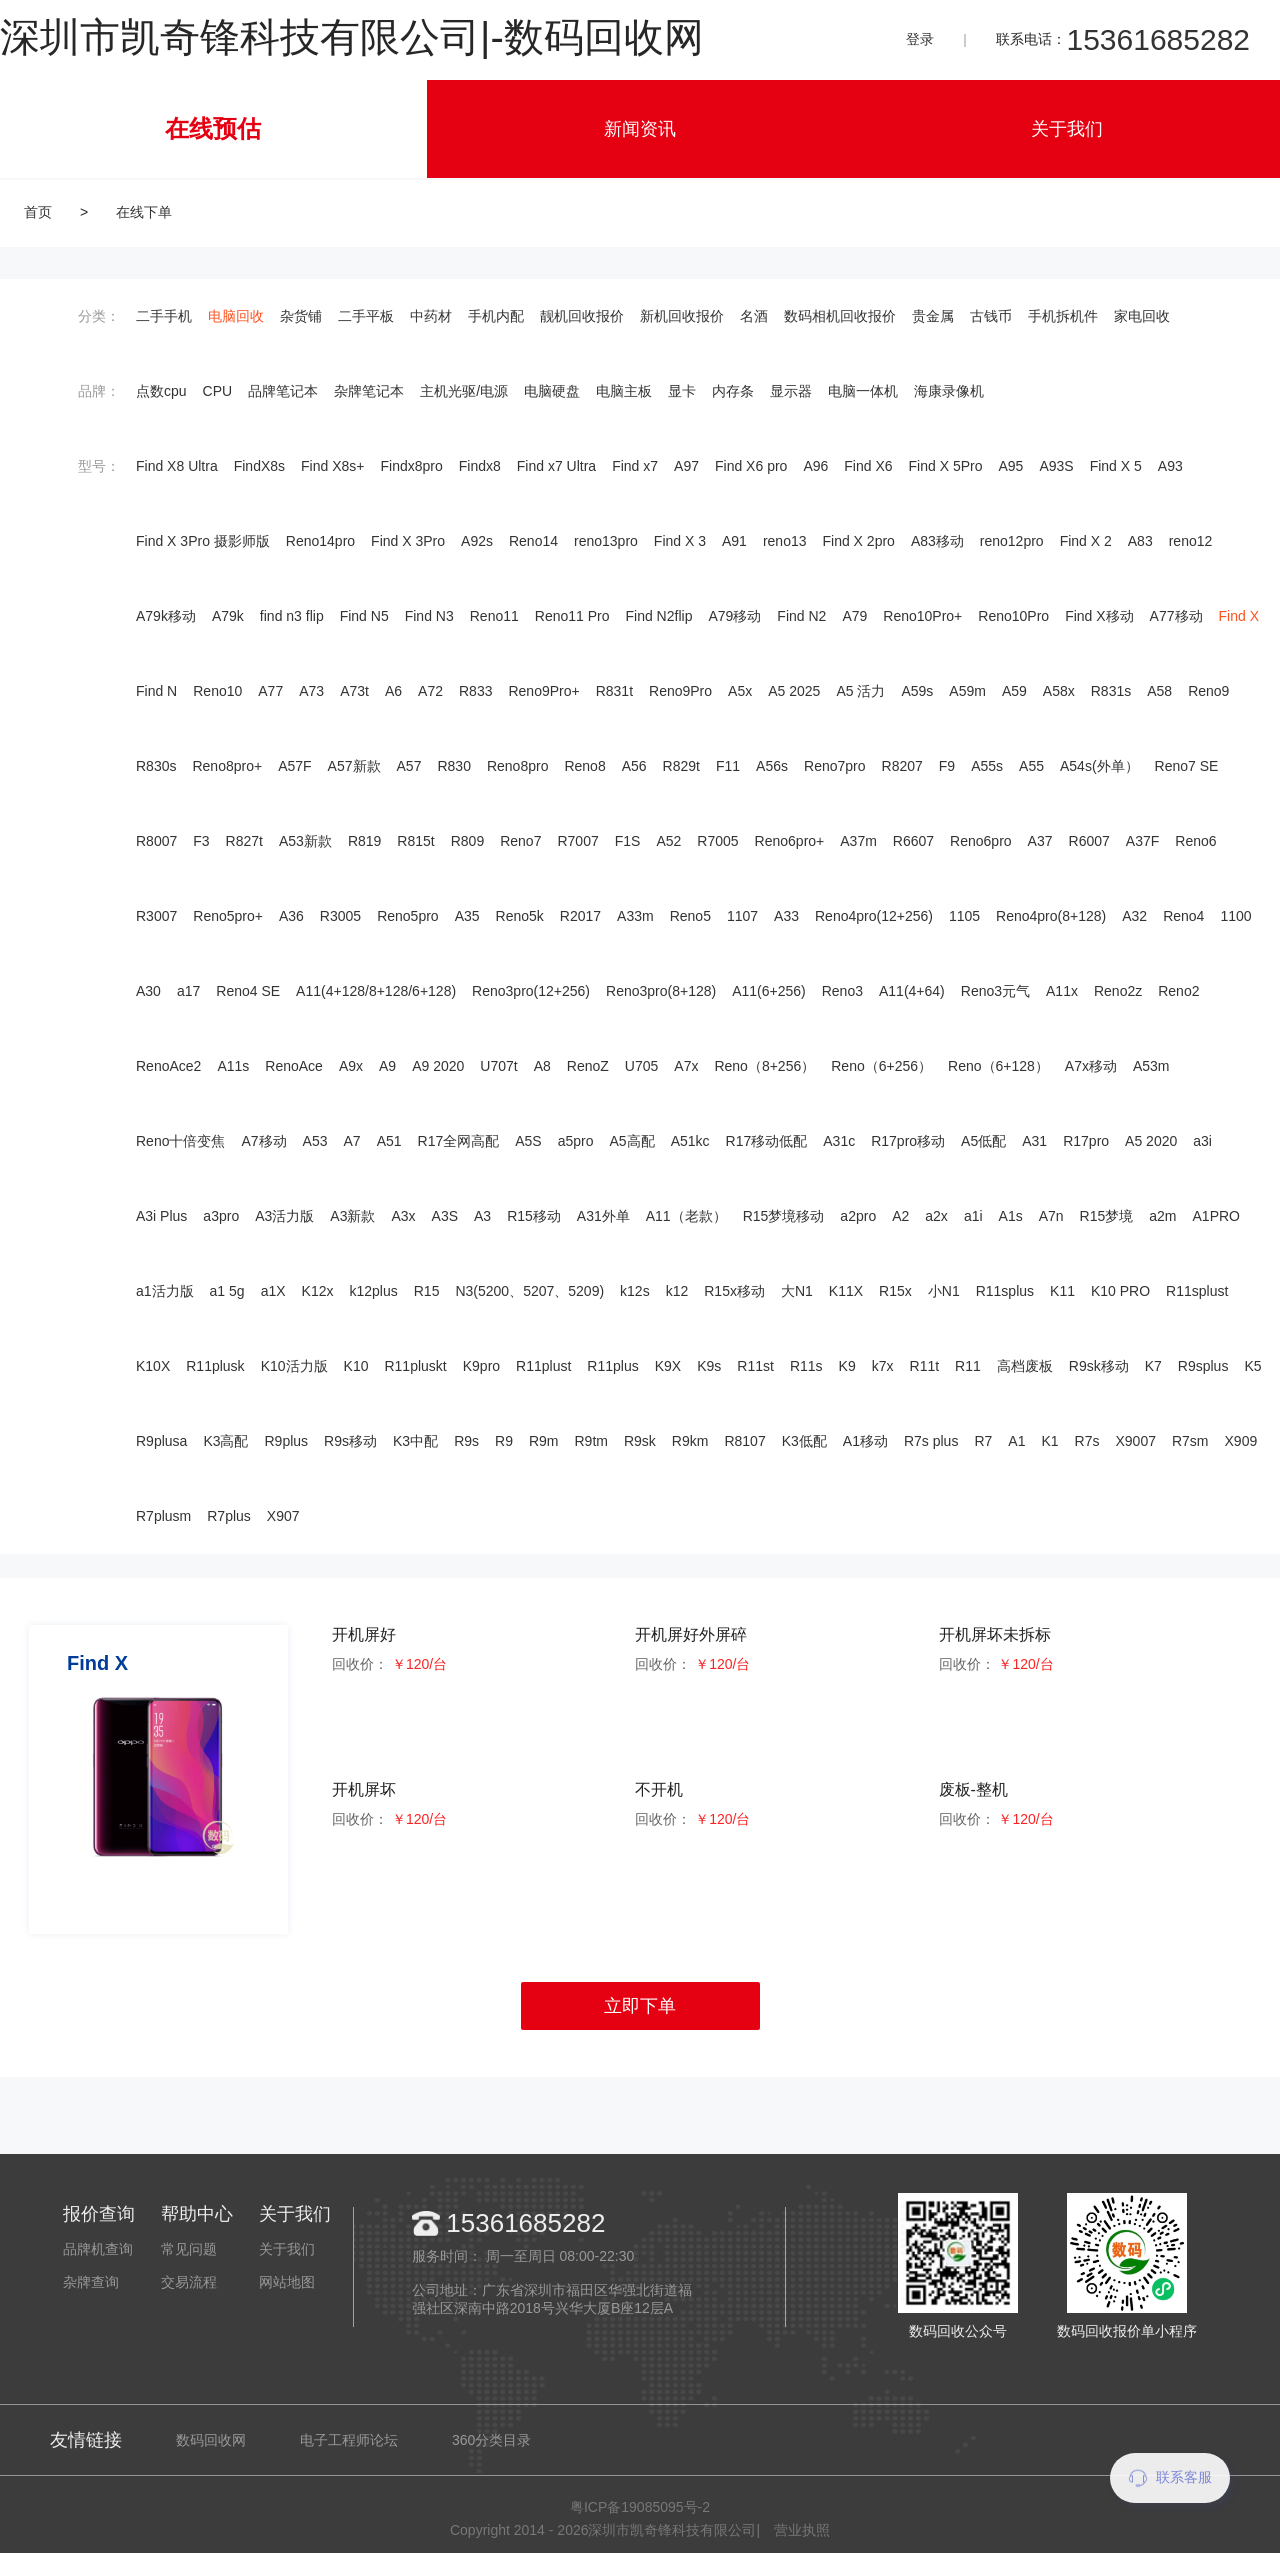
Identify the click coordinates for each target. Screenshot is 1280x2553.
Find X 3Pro (408, 541)
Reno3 (842, 991)
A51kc (690, 1141)
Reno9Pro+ (543, 691)
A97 (686, 466)
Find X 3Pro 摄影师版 (203, 541)
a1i (973, 1216)
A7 (352, 1141)
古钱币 (991, 316)
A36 (291, 916)
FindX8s (259, 466)
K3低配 (804, 1441)
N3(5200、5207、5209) (529, 1291)
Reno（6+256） (881, 1066)
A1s (1011, 1216)
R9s (466, 1441)
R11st (755, 1366)
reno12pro (1012, 541)
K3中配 (415, 1441)
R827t (244, 841)
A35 (467, 916)
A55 (1031, 766)
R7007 (577, 841)
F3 (201, 841)
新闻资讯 (640, 129)
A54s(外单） (1099, 766)
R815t (415, 841)
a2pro (858, 1216)
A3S (445, 1216)
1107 (742, 916)
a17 (188, 991)
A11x (1062, 991)
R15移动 (534, 1216)
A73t (354, 691)
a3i (1202, 1141)
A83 (1140, 541)
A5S (528, 1141)
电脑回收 (236, 316)
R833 (475, 691)
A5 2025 (794, 691)
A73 (311, 691)
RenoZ (588, 1066)
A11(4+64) (912, 991)
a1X (273, 1291)
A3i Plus (161, 1216)
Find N (156, 691)
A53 (315, 1141)
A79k (228, 616)
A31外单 (603, 1216)
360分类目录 (491, 2440)
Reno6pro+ (790, 841)
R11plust (543, 1366)
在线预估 (213, 128)
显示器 (791, 391)
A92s (477, 541)
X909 (1241, 1441)
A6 (393, 691)
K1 (1049, 1441)
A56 (634, 766)
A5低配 (983, 1141)
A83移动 (937, 541)
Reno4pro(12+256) (874, 916)
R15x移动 (734, 1291)
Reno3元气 (995, 991)
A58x (1059, 691)
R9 (504, 1441)
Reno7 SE (1187, 766)
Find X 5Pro (946, 466)
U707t (498, 1066)
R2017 (580, 916)
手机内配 (496, 316)
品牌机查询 (98, 2249)
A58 (1159, 691)
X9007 (1135, 1441)
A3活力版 (284, 1216)
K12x (318, 1291)
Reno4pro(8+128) (1051, 916)
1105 (964, 916)
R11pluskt (415, 1366)
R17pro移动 (908, 1141)
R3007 (156, 916)
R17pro (1086, 1141)
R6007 (1089, 841)
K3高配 (225, 1441)
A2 (900, 1216)
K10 (356, 1366)
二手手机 (164, 316)
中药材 (431, 316)
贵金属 (933, 316)
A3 (482, 1216)
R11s (806, 1366)
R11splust (1197, 1291)
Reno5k (520, 916)
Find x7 (635, 466)
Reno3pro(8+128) (661, 991)
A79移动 (734, 616)
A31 (1034, 1141)
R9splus (1203, 1366)
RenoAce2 (168, 1066)
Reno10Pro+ (922, 616)
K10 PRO (1120, 1291)
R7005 (717, 841)
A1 (1016, 1441)
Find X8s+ (332, 466)
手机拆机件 (1063, 316)
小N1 (944, 1291)
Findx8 (480, 466)
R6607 (913, 841)
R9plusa (161, 1441)
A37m (858, 841)
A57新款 (354, 766)
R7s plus (931, 1441)
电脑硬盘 (552, 391)
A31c (839, 1141)
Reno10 (217, 691)
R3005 (340, 916)
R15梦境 (1107, 1216)
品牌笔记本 (283, 391)
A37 (1040, 841)
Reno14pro (320, 541)
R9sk (640, 1441)
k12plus (373, 1291)
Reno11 (494, 616)
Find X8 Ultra (177, 466)
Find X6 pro (751, 466)
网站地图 (287, 2282)
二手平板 (366, 316)
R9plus (287, 1441)
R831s (1111, 691)
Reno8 (584, 766)
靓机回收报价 (582, 316)
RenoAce (294, 1066)
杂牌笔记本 (369, 391)
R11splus (1005, 1291)
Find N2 (801, 616)
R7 (983, 1441)
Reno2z (1118, 991)
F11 (728, 766)
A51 (389, 1141)
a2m (1162, 1216)
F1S (628, 841)
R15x (895, 1291)
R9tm (591, 1441)
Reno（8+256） (764, 1066)
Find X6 (868, 466)
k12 (677, 1291)
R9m (544, 1441)
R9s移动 (350, 1441)
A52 (668, 841)
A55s (987, 766)
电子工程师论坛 (349, 2440)
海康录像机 (949, 391)
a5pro (576, 1141)
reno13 (785, 541)
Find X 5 (1116, 466)
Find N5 (364, 616)
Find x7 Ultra (556, 466)
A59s (917, 691)
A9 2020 (438, 1066)
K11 (1062, 1291)
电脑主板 (624, 391)
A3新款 (352, 1216)
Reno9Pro (680, 691)
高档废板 (1025, 1366)
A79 (854, 616)
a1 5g (227, 1291)
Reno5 (690, 916)
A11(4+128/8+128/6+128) (376, 991)
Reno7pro (835, 766)
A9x (351, 1066)
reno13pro (606, 541)
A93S (1056, 466)
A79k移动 (166, 616)
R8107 (744, 1441)
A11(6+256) (769, 991)
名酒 (754, 316)
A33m (635, 916)
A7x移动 (1091, 1066)
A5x (740, 691)
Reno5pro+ (228, 916)
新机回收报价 (682, 316)
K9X (668, 1366)
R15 (427, 1291)
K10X (153, 1366)
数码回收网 (211, 2440)
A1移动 (865, 1441)
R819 (364, 841)
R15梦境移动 (784, 1216)
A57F (294, 766)
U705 (641, 1066)
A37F (1142, 841)
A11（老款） (686, 1216)
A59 (1014, 691)
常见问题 (189, 2249)
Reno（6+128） (998, 1066)
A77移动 (1176, 616)
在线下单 (144, 212)
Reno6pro (981, 841)
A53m (1151, 1066)
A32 (1134, 916)
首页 (38, 212)
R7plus (229, 1516)
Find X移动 (1099, 616)
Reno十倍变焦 (180, 1141)
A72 (430, 691)
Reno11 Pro (572, 616)
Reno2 (1178, 991)
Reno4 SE (248, 991)
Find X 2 (1086, 541)
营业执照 (802, 2530)
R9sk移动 (1099, 1366)
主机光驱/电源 (464, 391)
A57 (409, 766)
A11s (233, 1066)
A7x (686, 1066)
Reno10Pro (1013, 616)
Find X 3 (680, 541)
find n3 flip (292, 616)
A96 (815, 466)
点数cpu (161, 391)
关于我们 (1067, 129)
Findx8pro (412, 466)
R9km (690, 1441)
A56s (772, 766)
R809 (467, 841)
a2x (936, 1216)
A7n (1051, 1216)
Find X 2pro (859, 541)
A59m (967, 691)
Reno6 (1195, 841)
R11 (968, 1366)
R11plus (612, 1366)
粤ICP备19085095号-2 (640, 2507)
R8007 (156, 841)
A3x (403, 1216)
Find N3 (429, 616)
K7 (1153, 1366)
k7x (883, 1366)
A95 (1010, 466)
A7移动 (263, 1141)
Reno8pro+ (227, 766)
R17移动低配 (767, 1141)
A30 (148, 991)
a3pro (221, 1216)
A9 (387, 1066)
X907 (283, 1516)
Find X (1239, 616)
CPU (218, 391)
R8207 (902, 766)
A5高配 (632, 1141)
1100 (1235, 916)
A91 (734, 541)
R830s (156, 766)
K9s (709, 1366)
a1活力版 (165, 1291)
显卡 (682, 391)
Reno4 (1183, 916)
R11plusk (215, 1366)
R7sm (1190, 1441)
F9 (947, 766)
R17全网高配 (459, 1141)
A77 (270, 691)
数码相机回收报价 (840, 316)
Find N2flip (659, 616)
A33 (786, 916)
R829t (681, 766)
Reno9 (1208, 691)
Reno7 (520, 841)
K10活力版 (294, 1366)
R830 (453, 766)
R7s (1087, 1441)
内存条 (733, 391)
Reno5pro (408, 916)
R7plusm (163, 1516)
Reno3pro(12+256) (531, 991)
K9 (847, 1366)
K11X (846, 1291)
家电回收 (1142, 316)
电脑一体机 (863, 391)
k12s (635, 1291)
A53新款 (305, 841)
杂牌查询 (91, 2282)
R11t (925, 1366)
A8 (542, 1066)
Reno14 (533, 541)
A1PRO (1216, 1216)
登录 (920, 39)
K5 (1252, 1366)
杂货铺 (301, 316)
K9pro (481, 1366)
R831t (614, 691)
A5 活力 (860, 691)
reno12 (1191, 541)
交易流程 (189, 2282)
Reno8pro (518, 766)
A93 (1170, 466)
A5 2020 (1151, 1141)
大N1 (797, 1291)
